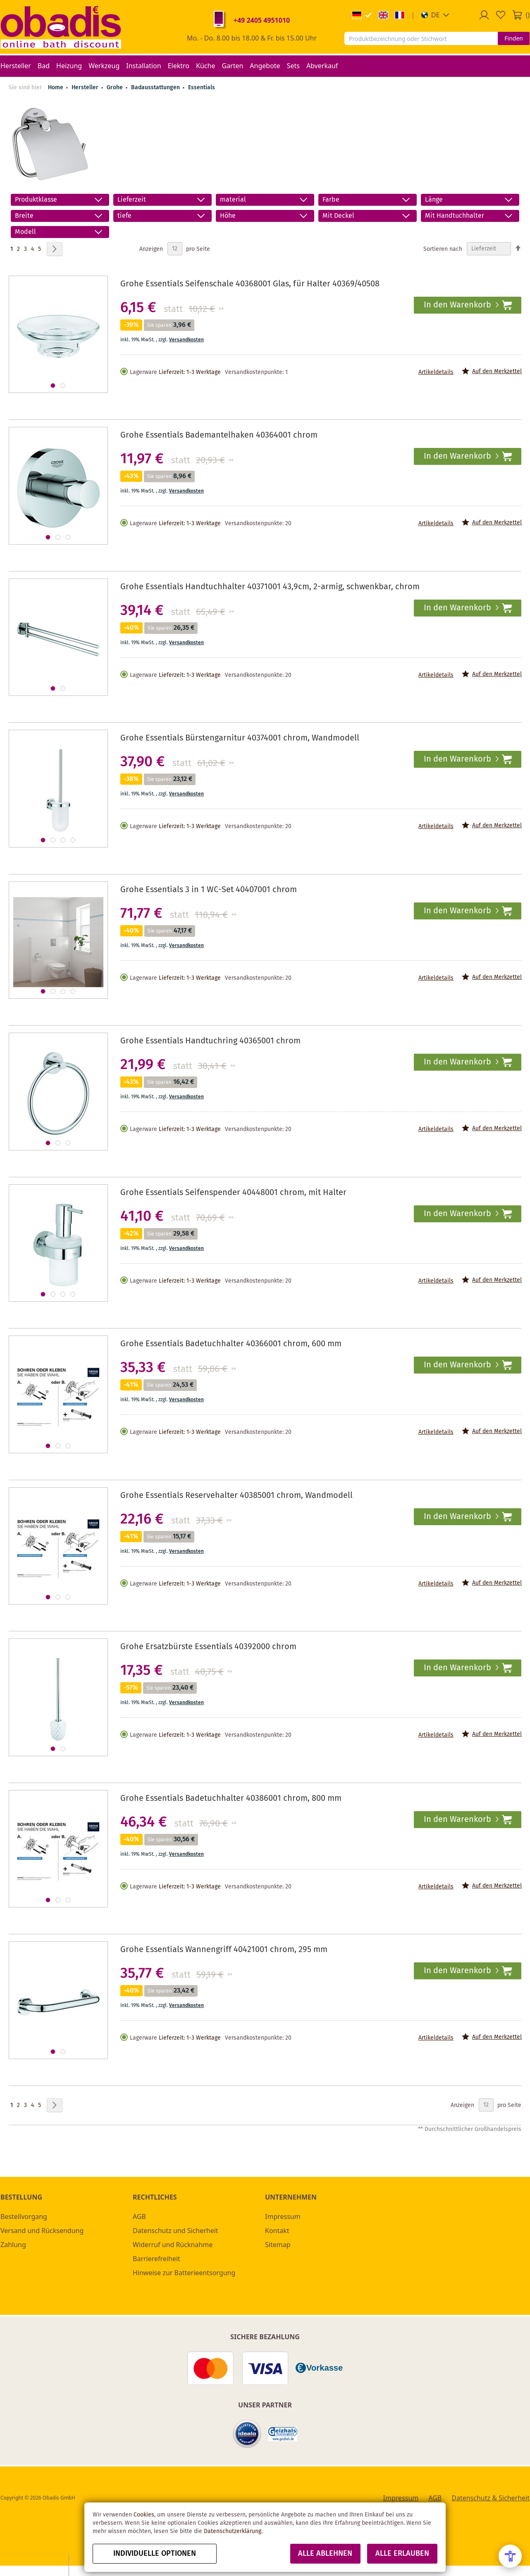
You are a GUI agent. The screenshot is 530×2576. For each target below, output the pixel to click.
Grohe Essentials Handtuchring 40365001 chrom (210, 1041)
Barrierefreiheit (156, 2258)
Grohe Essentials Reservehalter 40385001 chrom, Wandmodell (236, 1495)
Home (55, 87)
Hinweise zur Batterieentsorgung (184, 2272)
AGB (139, 2216)
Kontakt (277, 2230)
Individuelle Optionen (154, 2553)
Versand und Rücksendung (42, 2230)
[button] (435, 15)
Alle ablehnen (325, 2553)
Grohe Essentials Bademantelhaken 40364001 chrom (219, 435)
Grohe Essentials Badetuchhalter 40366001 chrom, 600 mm (230, 1344)
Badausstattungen (156, 87)
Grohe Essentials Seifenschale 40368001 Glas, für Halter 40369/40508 (250, 284)
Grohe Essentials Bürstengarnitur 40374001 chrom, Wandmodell (239, 738)
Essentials (201, 87)
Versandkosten (186, 340)
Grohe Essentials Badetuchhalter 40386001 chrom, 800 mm (230, 1798)
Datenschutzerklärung (232, 2531)
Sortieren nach (442, 248)
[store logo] (60, 26)
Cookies (144, 2514)
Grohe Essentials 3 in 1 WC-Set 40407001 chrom (208, 889)
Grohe (115, 87)
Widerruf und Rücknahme (172, 2244)
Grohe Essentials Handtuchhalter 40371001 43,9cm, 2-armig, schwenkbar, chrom (270, 587)
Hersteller (86, 87)
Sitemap (278, 2244)
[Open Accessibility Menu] (510, 2556)
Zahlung (13, 2244)
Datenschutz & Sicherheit (490, 2497)
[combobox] (421, 38)
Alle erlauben (402, 2553)
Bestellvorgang (23, 2216)
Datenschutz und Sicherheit (175, 2230)
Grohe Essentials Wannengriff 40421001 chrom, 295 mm (223, 1949)
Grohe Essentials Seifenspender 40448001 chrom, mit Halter (233, 1192)
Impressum (283, 2216)
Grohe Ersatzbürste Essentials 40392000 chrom (208, 1646)
